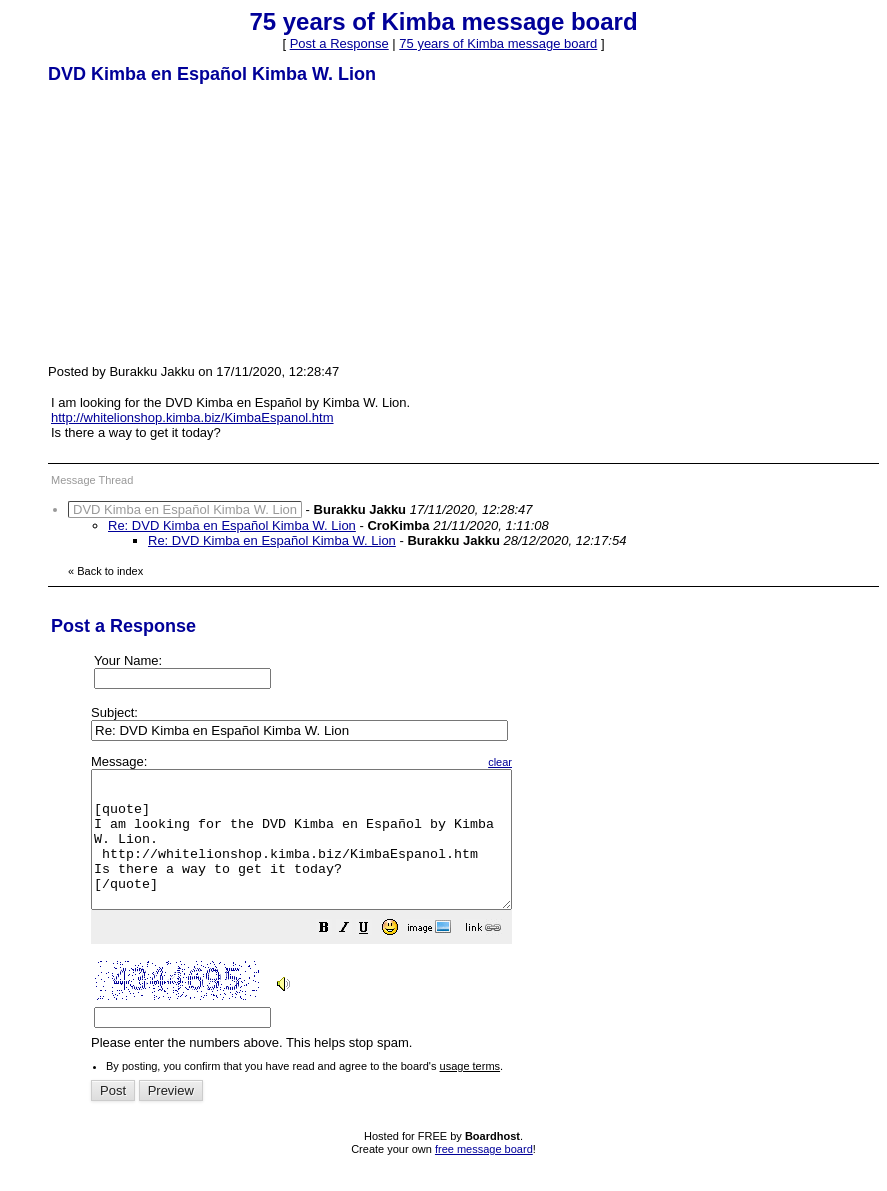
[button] (374, 957)
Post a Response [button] (339, 43)
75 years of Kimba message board (498, 43)
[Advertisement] (198, 223)
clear (550, 762)
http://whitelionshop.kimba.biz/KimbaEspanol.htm (192, 417)
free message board (484, 1176)
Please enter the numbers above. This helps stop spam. (479, 916)
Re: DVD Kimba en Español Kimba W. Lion (232, 525)
